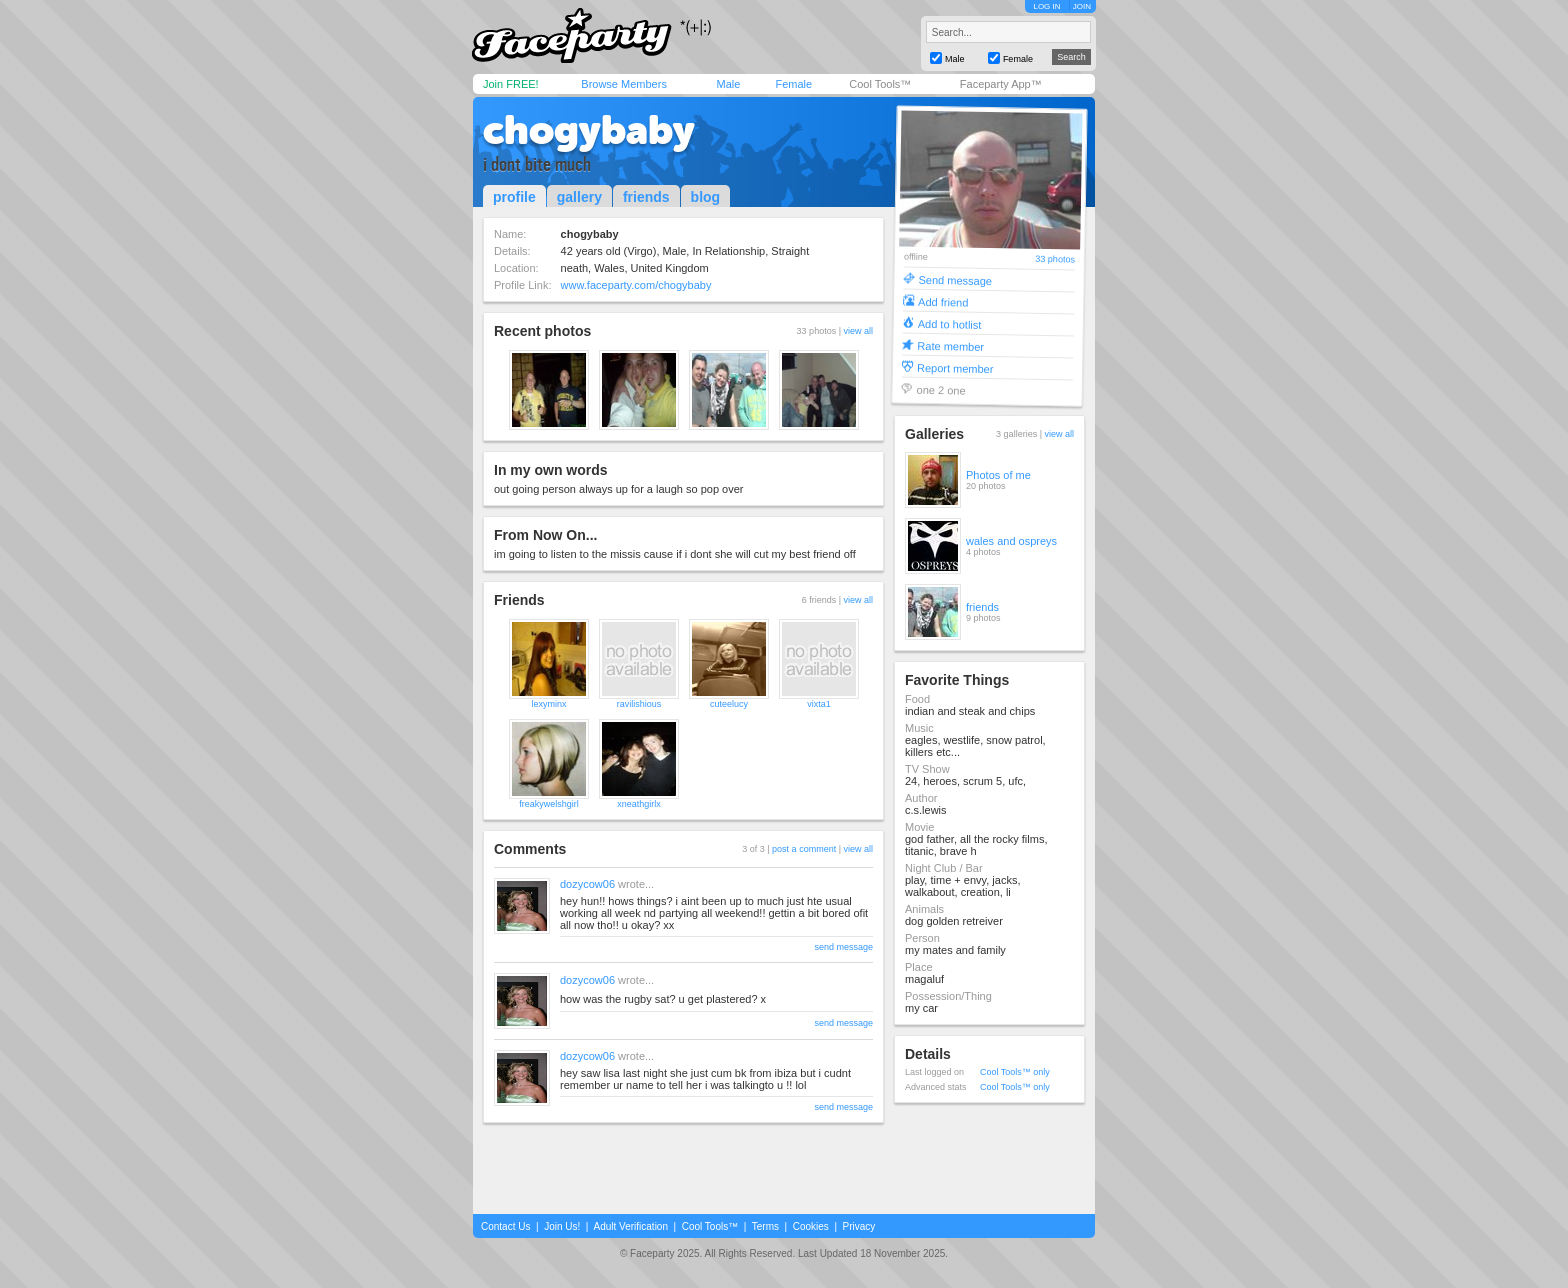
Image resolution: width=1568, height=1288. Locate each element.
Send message (955, 279)
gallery (579, 197)
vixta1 (819, 704)
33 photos (1055, 259)
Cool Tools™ (880, 84)
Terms (765, 1226)
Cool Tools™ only (1015, 1072)
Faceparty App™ (1001, 84)
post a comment (804, 849)
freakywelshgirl (549, 804)
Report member (955, 367)
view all (858, 331)
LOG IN (1046, 6)
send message (843, 947)
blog (706, 197)
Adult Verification (630, 1226)
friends (646, 197)
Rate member (950, 345)
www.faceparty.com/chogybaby (636, 285)
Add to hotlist (950, 323)
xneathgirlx (639, 804)
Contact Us (505, 1226)
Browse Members (624, 84)
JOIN (1082, 6)
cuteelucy (729, 704)
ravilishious (639, 704)
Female (793, 84)
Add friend (943, 301)
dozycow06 (587, 884)
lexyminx (548, 704)
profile (514, 197)
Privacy (859, 1226)
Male (728, 84)
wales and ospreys (1011, 541)
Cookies (811, 1226)
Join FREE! (511, 84)
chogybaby (589, 130)
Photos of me (998, 475)
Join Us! (562, 1226)
